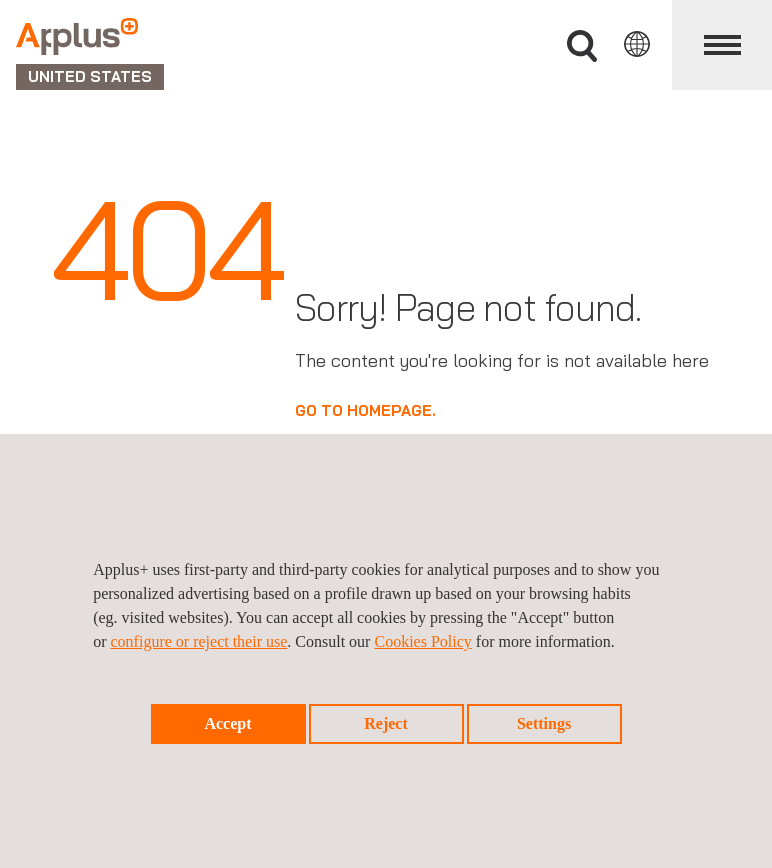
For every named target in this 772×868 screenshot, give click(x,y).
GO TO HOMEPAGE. (365, 410)
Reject (386, 723)
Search (582, 46)
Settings (544, 723)
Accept (227, 723)
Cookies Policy (422, 641)
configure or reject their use (199, 641)
